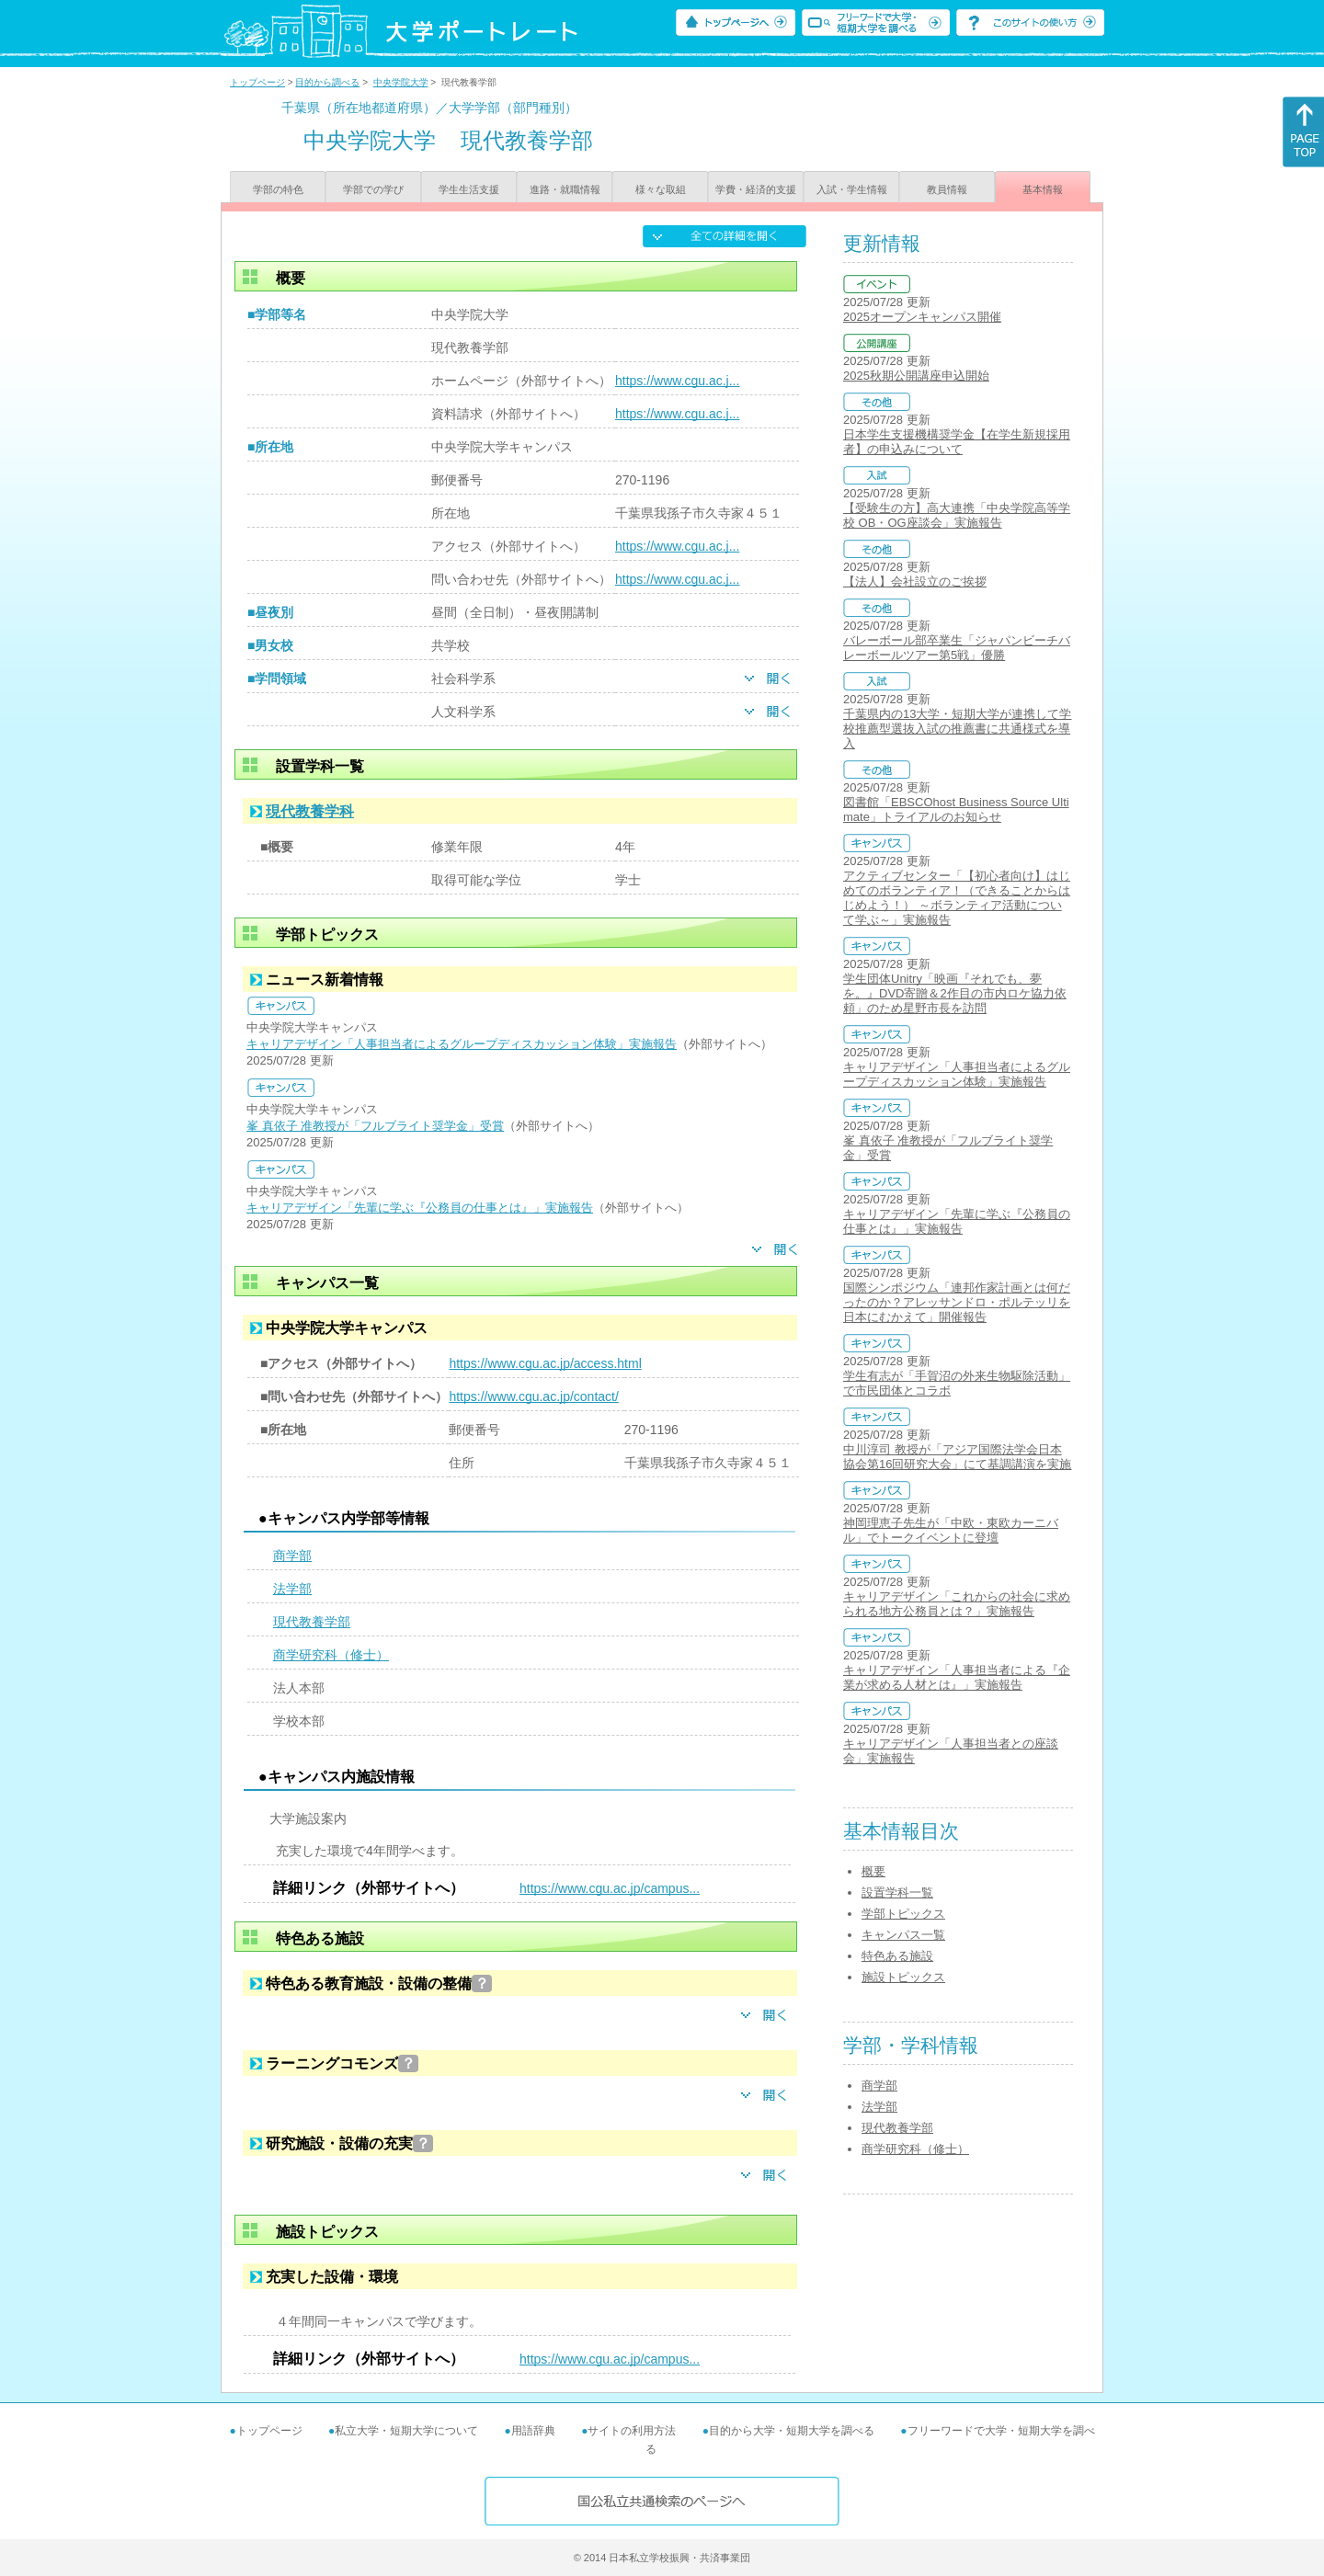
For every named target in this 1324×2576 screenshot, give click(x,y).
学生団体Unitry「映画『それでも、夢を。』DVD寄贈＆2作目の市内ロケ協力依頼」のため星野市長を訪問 (955, 993)
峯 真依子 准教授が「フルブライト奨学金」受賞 (375, 1126)
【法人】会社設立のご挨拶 (915, 581)
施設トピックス (903, 1977)
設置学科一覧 (897, 1892)
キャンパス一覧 (903, 1935)
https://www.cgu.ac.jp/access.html (545, 1363)
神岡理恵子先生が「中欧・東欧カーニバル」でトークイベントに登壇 (950, 1530)
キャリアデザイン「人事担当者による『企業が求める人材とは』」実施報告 (956, 1677)
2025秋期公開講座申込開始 (916, 375)
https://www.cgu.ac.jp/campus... (609, 1888)
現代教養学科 (310, 811)
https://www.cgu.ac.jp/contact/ (533, 1396)
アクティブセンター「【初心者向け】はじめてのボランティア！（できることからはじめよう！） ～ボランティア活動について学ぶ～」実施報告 (956, 898)
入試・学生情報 (851, 189)
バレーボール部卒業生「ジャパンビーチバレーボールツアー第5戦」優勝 (956, 647)
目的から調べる (327, 82)
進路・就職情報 (565, 189)
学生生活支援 (469, 189)
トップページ (257, 82)
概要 (873, 1871)
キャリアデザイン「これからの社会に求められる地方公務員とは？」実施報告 (956, 1604)
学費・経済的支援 (755, 189)
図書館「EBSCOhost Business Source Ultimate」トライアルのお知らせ (956, 809)
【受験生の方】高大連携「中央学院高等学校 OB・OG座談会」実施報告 (956, 515)
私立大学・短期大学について (406, 2430)
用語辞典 (533, 2430)
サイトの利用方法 (632, 2430)
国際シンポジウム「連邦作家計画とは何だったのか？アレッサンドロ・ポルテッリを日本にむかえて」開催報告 (956, 1302)
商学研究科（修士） (331, 1654)
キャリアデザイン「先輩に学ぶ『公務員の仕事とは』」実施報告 (419, 1207)
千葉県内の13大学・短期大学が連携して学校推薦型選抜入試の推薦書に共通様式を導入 (957, 728)
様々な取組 (660, 189)
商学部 (292, 1555)
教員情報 (947, 189)
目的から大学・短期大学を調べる (791, 2430)
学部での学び (373, 189)
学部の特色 (278, 189)
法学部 (292, 1588)
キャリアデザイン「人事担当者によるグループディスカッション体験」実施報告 (461, 1044)
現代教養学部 (311, 1621)
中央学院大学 (400, 82)
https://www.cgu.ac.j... (677, 380)
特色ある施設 (897, 1956)
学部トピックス (903, 1914)
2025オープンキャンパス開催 (922, 317)
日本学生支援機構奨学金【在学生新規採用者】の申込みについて (956, 441)
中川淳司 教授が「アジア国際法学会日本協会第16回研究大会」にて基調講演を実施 (957, 1456)
